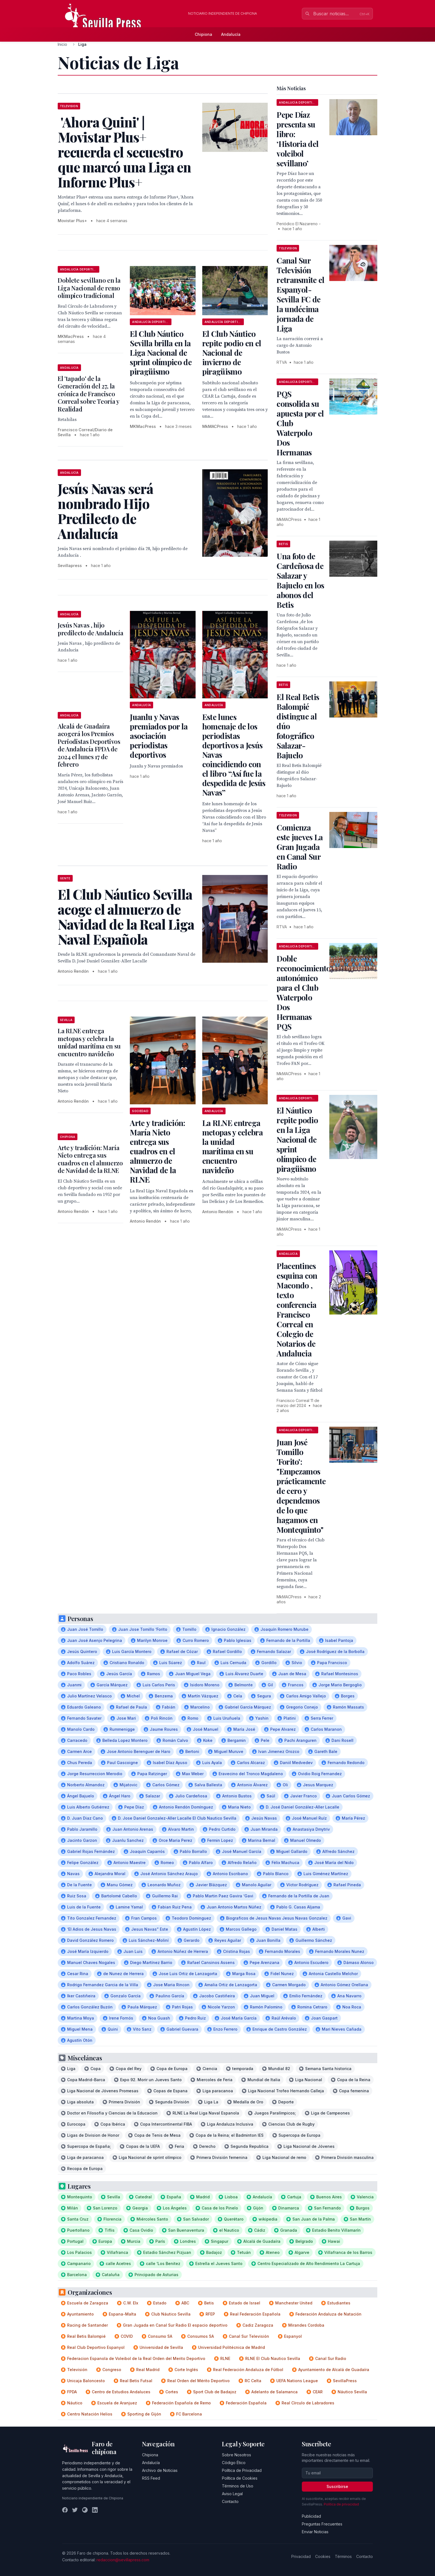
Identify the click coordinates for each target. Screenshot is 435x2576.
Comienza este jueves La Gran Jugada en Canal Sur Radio (300, 846)
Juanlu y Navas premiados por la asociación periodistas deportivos (159, 736)
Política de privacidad (341, 2504)
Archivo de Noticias (160, 2470)
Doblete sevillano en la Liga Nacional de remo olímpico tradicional (89, 288)
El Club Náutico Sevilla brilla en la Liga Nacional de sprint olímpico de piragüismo (160, 352)
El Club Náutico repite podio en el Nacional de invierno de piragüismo (231, 352)
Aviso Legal (232, 2493)
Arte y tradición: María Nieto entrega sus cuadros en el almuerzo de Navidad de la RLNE (157, 1151)
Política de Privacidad (242, 2470)
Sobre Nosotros (236, 2454)
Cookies (322, 2556)
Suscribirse (337, 2486)
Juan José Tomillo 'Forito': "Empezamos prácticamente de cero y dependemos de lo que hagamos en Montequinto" (301, 1486)
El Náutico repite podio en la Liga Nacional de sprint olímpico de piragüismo (297, 1139)
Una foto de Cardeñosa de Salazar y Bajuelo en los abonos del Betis (300, 580)
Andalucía (231, 34)
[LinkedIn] (95, 2510)
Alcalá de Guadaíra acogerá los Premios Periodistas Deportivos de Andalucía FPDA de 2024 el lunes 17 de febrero (89, 745)
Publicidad (311, 2516)
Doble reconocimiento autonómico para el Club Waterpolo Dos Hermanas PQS (303, 992)
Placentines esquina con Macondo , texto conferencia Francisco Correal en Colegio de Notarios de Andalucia (297, 1309)
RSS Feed (151, 2478)
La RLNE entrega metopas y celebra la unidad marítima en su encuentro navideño (89, 1042)
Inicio (62, 44)
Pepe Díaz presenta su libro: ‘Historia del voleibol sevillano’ (297, 138)
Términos (343, 2556)
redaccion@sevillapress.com (123, 2559)
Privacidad (301, 2556)
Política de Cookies (239, 2478)
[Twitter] (75, 2510)
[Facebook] (65, 2510)
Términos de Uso (237, 2486)
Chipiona (203, 34)
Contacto (230, 2501)
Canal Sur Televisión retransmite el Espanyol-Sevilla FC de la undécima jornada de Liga (300, 294)
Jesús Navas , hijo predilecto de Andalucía (90, 629)
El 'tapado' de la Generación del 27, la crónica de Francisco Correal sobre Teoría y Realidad (88, 393)
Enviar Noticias (315, 2531)
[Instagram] (85, 2510)
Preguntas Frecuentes (322, 2524)
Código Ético (234, 2462)
